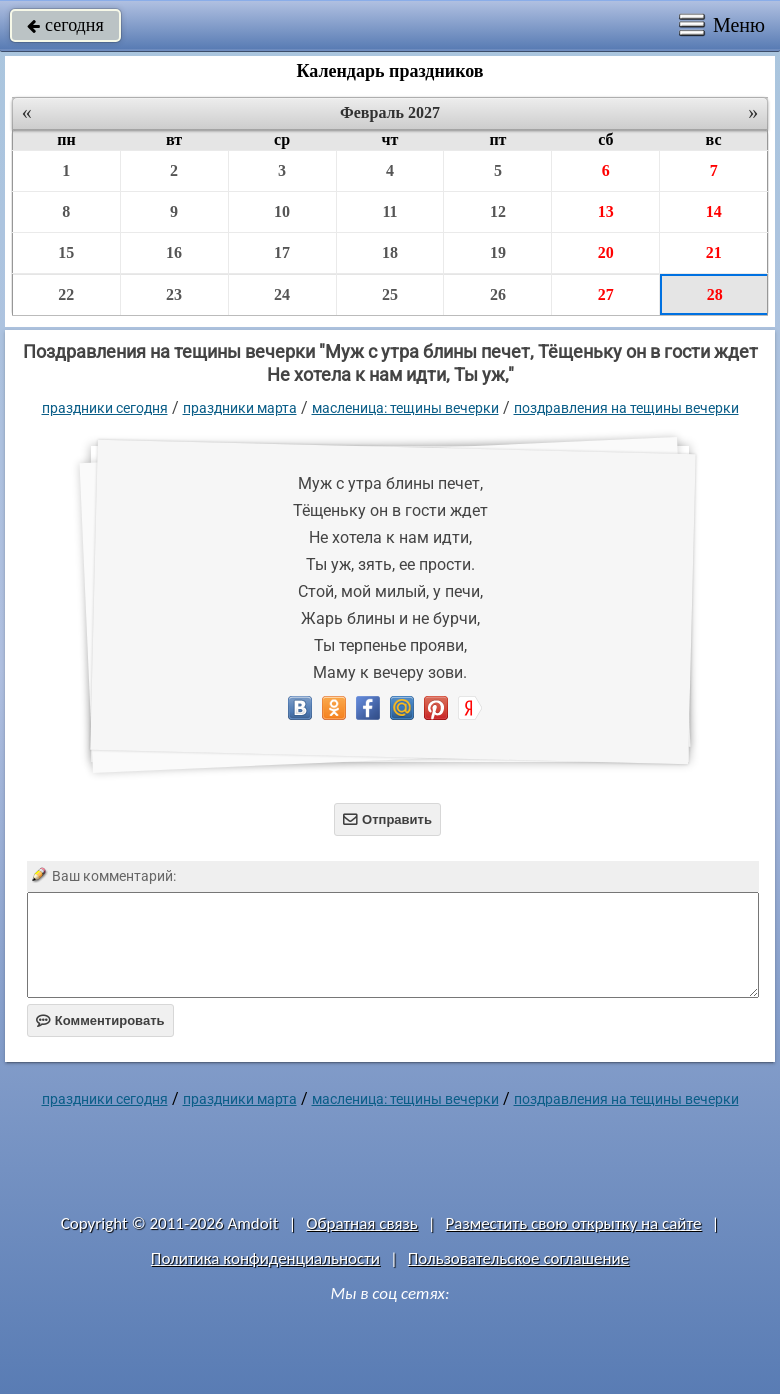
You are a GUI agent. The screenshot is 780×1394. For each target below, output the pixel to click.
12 (498, 211)
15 (66, 252)
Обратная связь (362, 1223)
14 (714, 211)
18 (390, 252)
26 (498, 294)
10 (282, 211)
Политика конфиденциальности (265, 1258)
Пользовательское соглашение (518, 1258)
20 (606, 252)
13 (606, 211)
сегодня (65, 25)
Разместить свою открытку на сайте (574, 1223)
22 (66, 294)
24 (282, 294)
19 (498, 252)
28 (715, 294)
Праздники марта (240, 408)
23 (174, 294)
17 (282, 252)
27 (606, 294)
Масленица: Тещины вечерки (405, 408)
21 (714, 252)
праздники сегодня (105, 408)
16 (174, 252)
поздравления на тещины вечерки (626, 408)
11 (389, 211)
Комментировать (100, 1020)
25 (390, 294)
